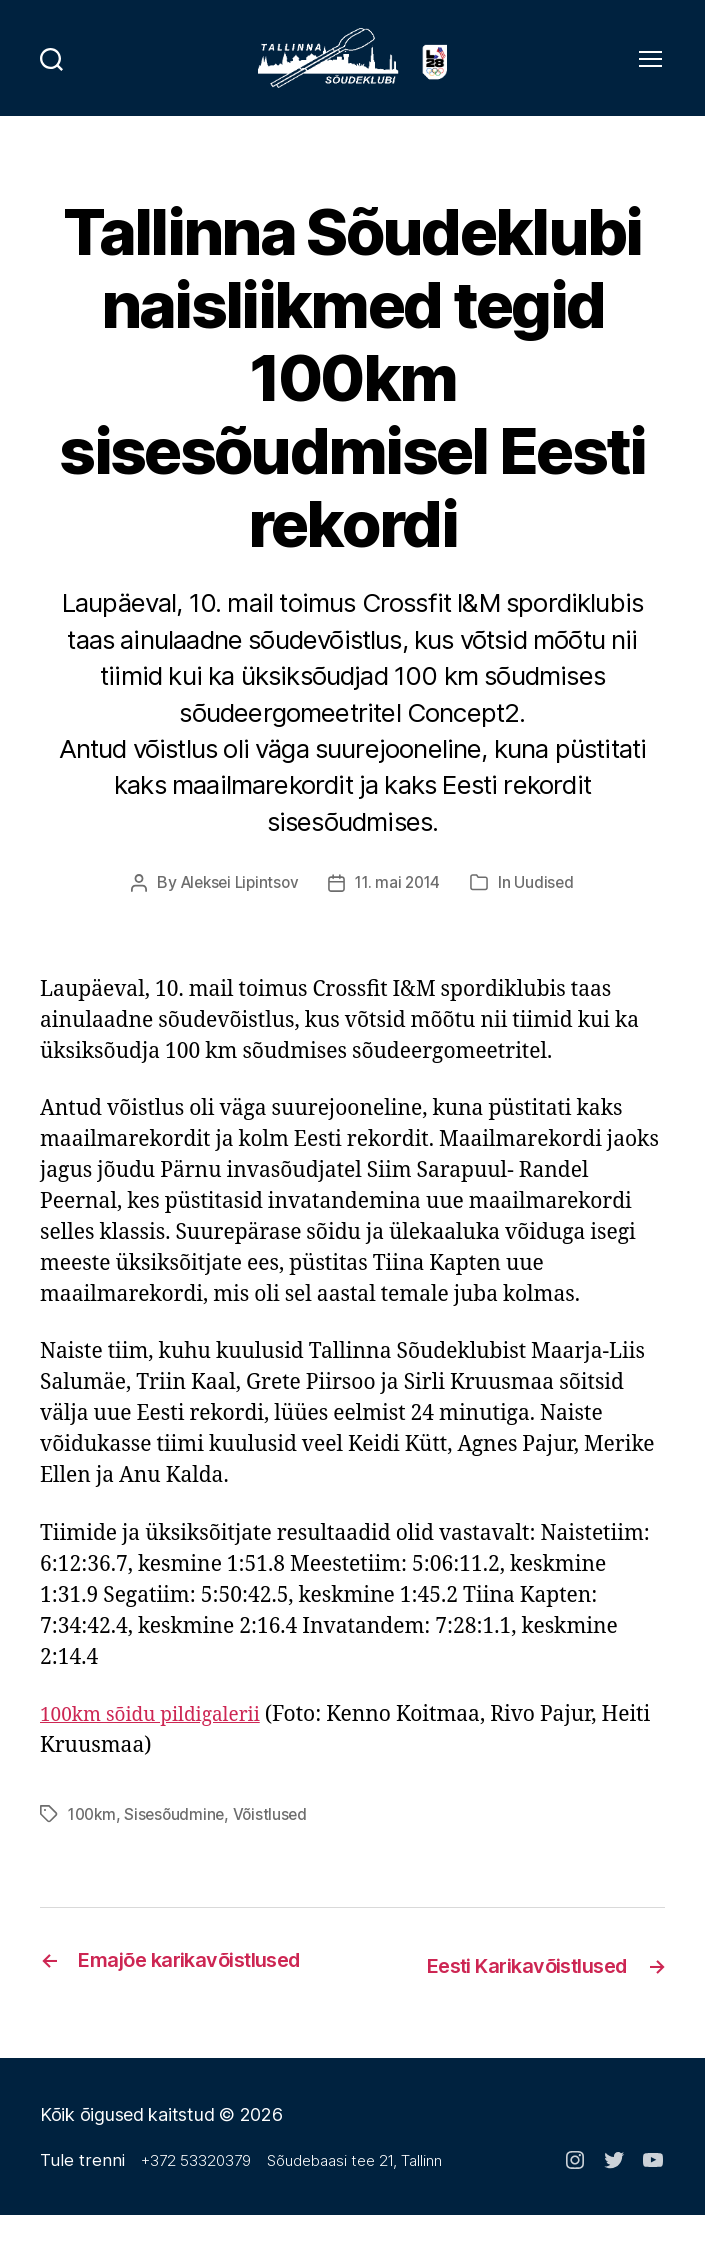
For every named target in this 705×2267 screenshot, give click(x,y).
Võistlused (277, 1839)
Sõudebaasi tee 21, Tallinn (356, 2212)
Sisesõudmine (179, 1839)
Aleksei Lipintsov (236, 908)
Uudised (550, 908)
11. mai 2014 (401, 908)
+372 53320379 (198, 2212)
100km (94, 1839)
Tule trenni (83, 2211)
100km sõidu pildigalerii (161, 1739)
